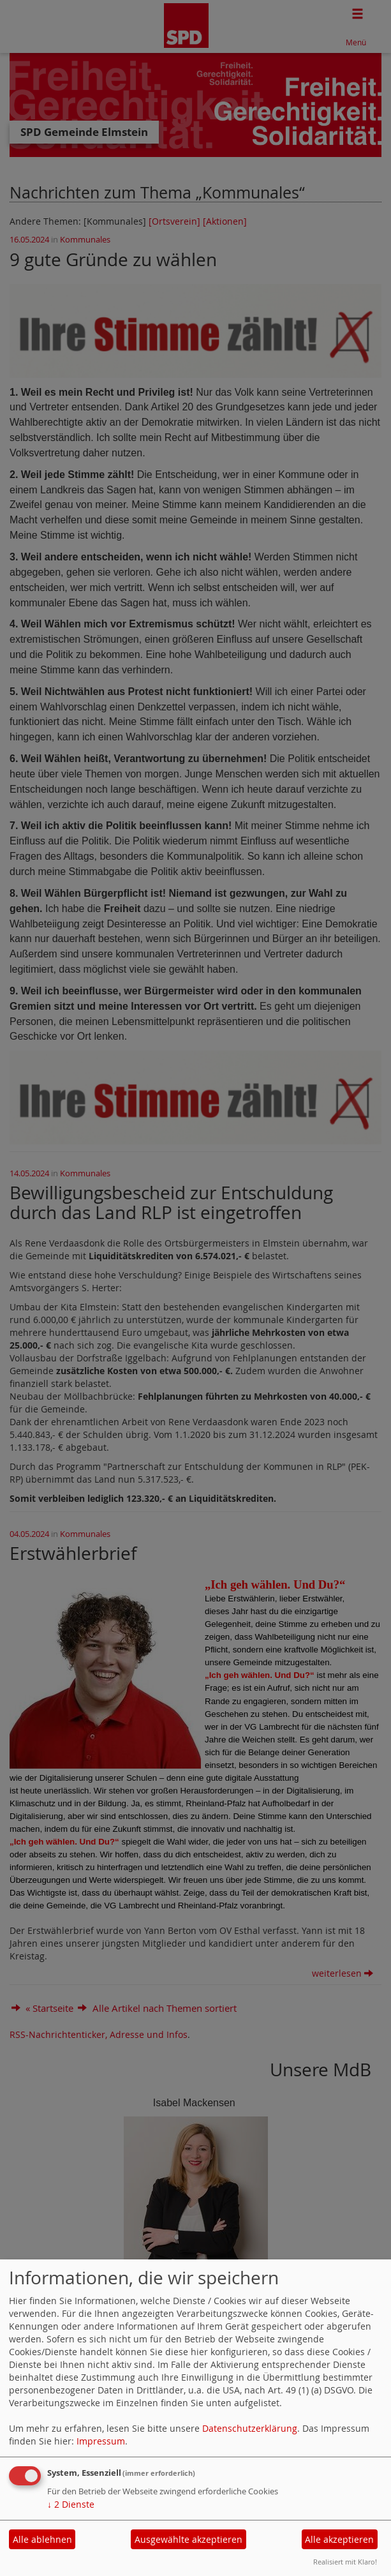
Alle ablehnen (42, 2539)
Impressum (101, 2441)
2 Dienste (70, 2504)
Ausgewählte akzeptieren (188, 2539)
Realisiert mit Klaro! (345, 2561)
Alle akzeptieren (339, 2539)
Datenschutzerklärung (249, 2428)
